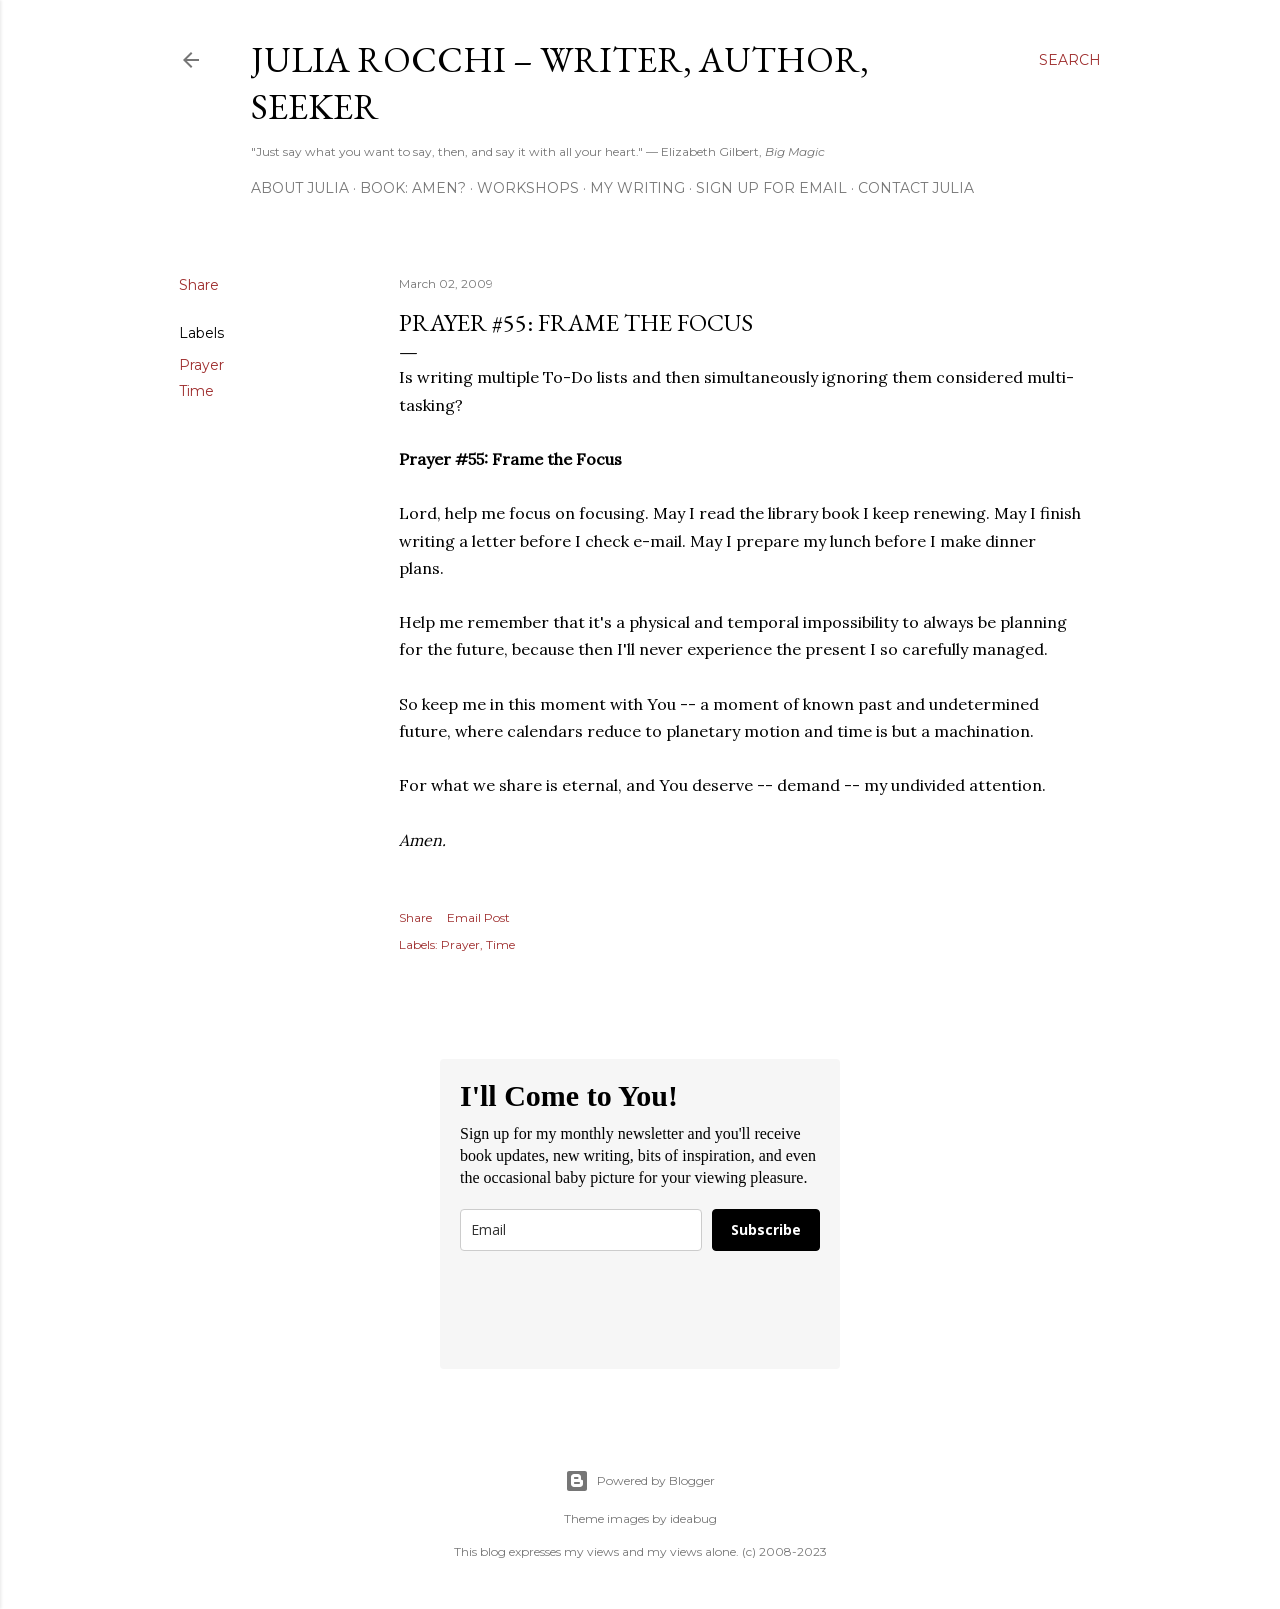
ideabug (693, 1518)
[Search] (1070, 60)
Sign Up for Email (771, 188)
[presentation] (612, 1310)
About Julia (300, 188)
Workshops (528, 188)
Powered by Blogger (640, 1481)
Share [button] (199, 285)
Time (196, 391)
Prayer (201, 365)
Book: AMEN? (413, 188)
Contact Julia (916, 188)
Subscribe (766, 1229)
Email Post (478, 917)
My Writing (637, 188)
